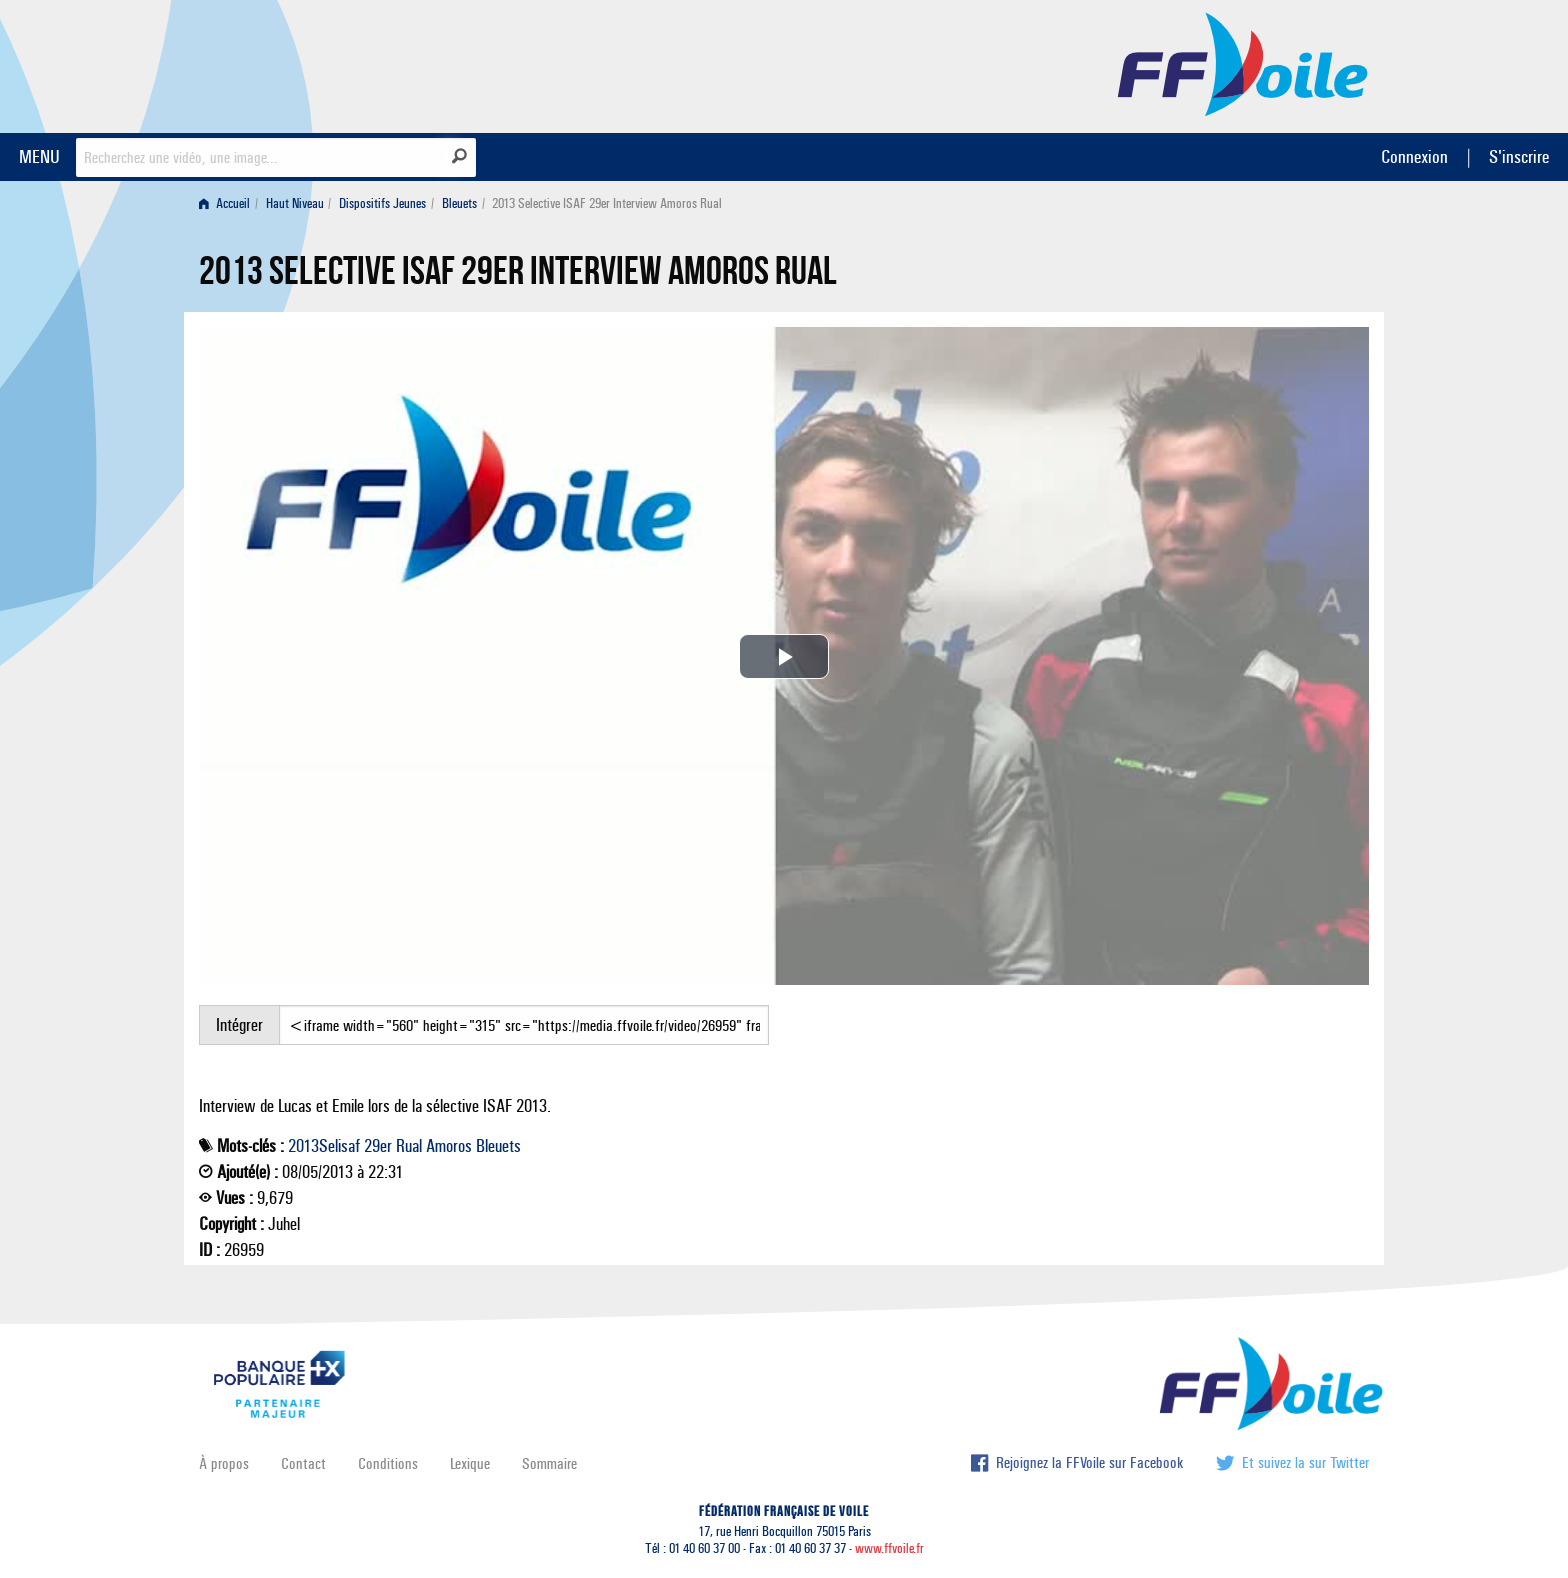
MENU (39, 156)
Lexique (470, 1463)
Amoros (449, 1146)
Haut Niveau (295, 203)
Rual (409, 1146)
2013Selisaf (324, 1146)
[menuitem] (228, 203)
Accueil (224, 203)
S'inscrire (1519, 156)
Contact (303, 1463)
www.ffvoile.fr (889, 1548)
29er (378, 1146)
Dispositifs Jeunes (382, 203)
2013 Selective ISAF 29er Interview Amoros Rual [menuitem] (607, 203)
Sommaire (549, 1463)
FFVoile (1243, 63)
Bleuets (459, 203)
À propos (224, 1463)
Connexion (1414, 156)
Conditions (388, 1463)
